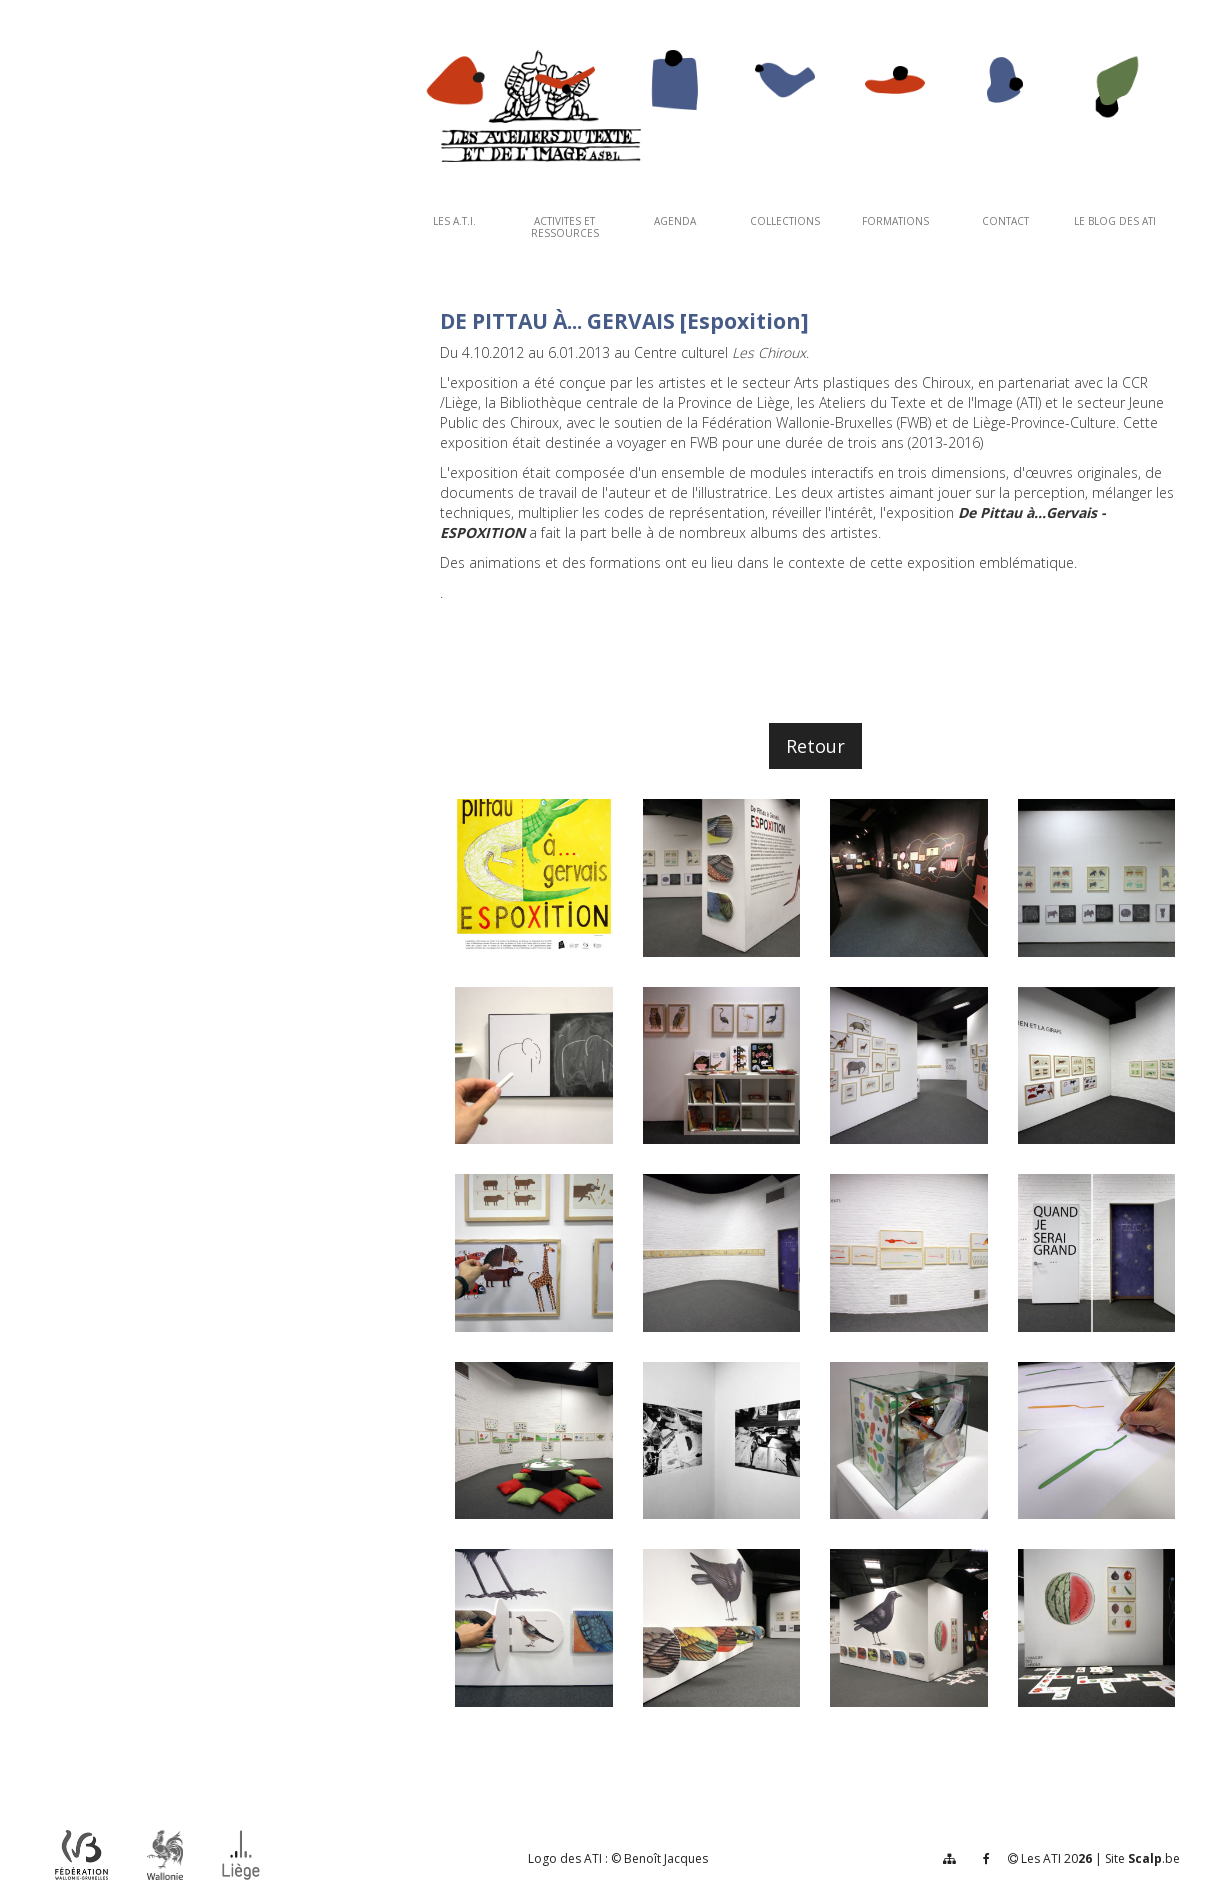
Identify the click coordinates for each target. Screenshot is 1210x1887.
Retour (815, 746)
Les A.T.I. (454, 221)
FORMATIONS (895, 221)
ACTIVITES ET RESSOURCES (565, 227)
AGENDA (675, 221)
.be (1154, 1858)
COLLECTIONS (785, 221)
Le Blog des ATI (1115, 221)
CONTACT (1005, 221)
